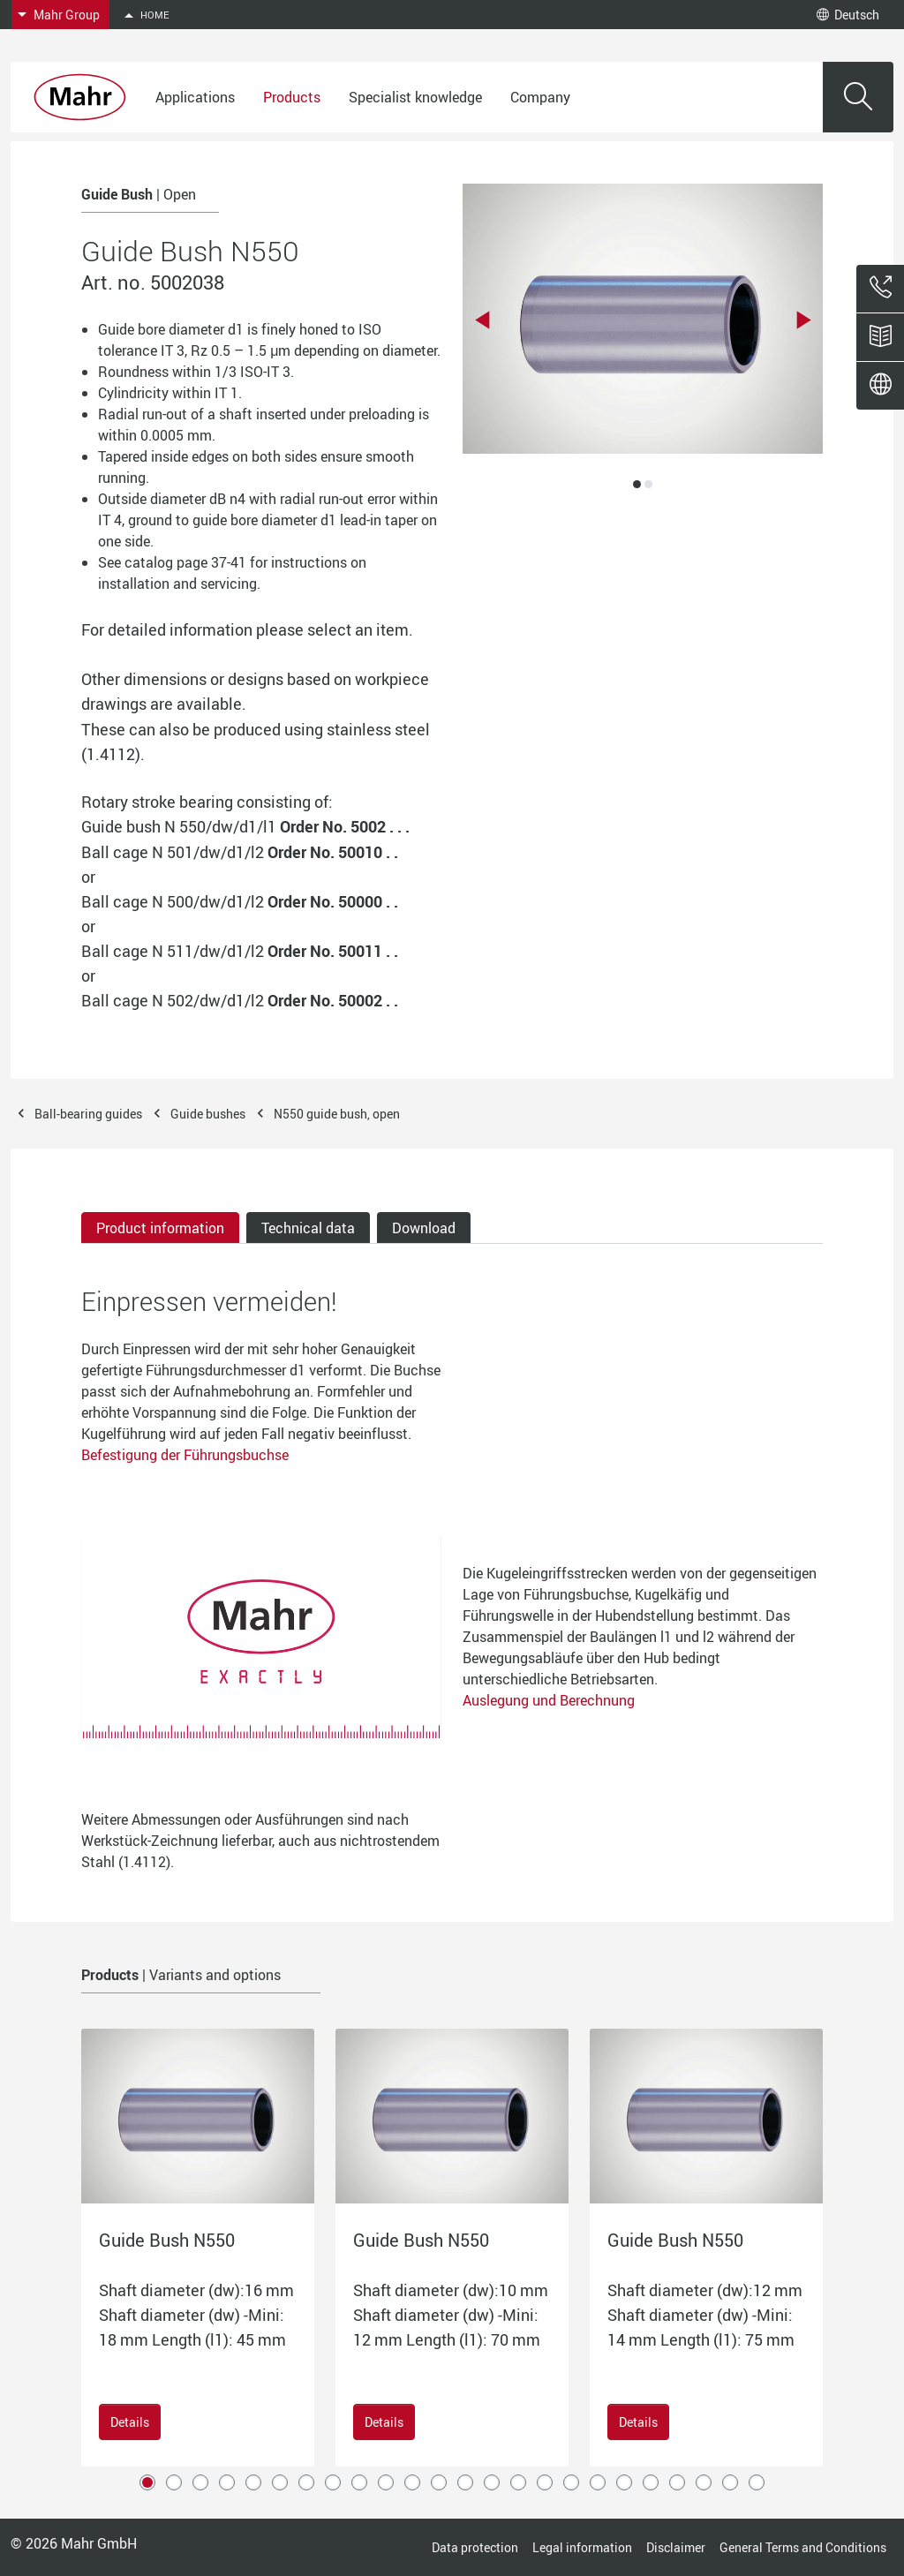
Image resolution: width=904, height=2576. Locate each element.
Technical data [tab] (308, 1228)
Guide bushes (207, 1113)
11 (412, 2482)
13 (465, 2482)
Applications (195, 97)
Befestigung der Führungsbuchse (185, 1455)
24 (756, 2482)
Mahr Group (67, 14)
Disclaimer (675, 2547)
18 (597, 2482)
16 (544, 2482)
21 (677, 2482)
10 (385, 2482)
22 (703, 2482)
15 (518, 2482)
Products (291, 97)
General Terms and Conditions (802, 2547)
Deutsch (848, 14)
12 (438, 2482)
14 (491, 2482)
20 (650, 2482)
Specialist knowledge (415, 97)
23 (730, 2482)
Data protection (475, 2547)
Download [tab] (424, 1228)
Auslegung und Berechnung (549, 1700)
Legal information (582, 2547)
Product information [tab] (160, 1228)
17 (571, 2482)
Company (540, 97)
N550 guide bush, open (337, 1113)
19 (624, 2482)
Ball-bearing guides (88, 1113)
